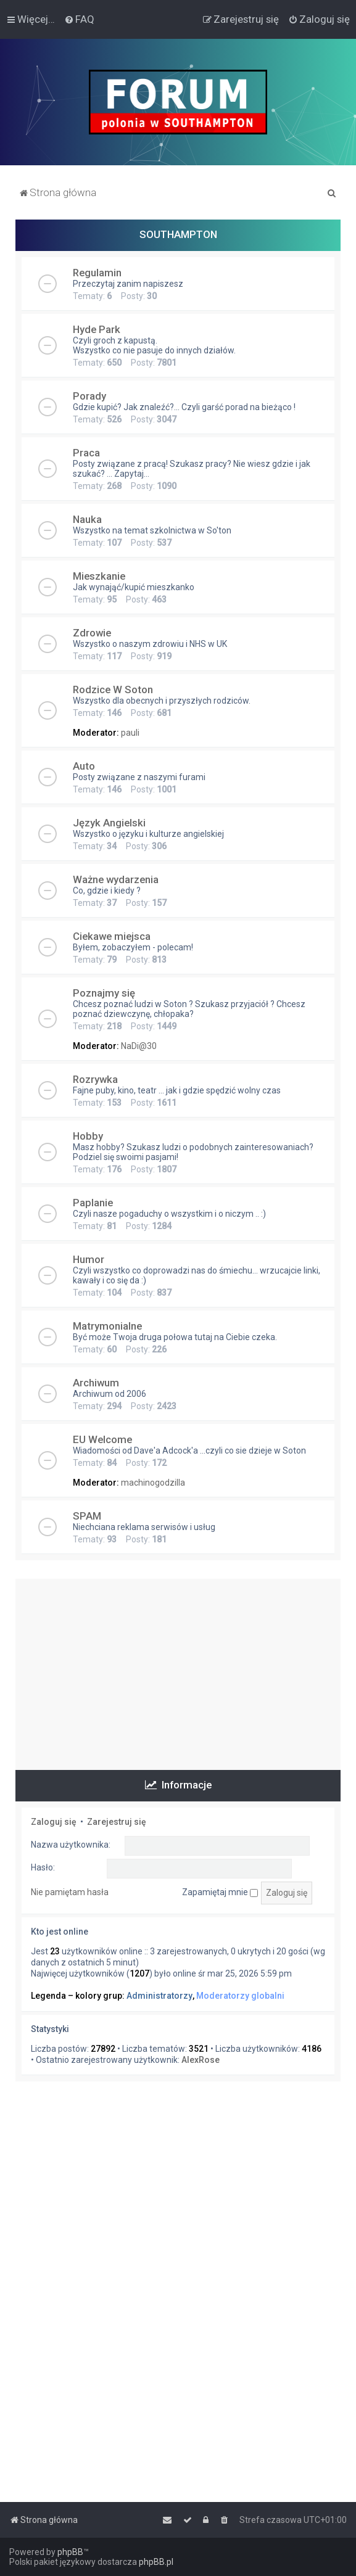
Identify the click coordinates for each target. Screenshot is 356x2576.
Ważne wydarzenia (116, 879)
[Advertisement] (178, 1665)
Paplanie (93, 1202)
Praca (86, 452)
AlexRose (200, 2060)
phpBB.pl (156, 2562)
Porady (89, 396)
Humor (88, 1259)
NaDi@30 (139, 1046)
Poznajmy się (104, 993)
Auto (84, 766)
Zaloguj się (54, 1822)
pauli (130, 733)
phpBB (70, 2552)
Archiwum (96, 1382)
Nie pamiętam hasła (70, 1892)
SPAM (87, 1516)
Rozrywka (95, 1079)
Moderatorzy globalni (240, 1996)
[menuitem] (79, 19)
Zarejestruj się (116, 1822)
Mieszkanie (99, 576)
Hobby (88, 1136)
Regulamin (97, 272)
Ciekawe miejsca (112, 936)
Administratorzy (159, 1996)
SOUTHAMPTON (178, 234)
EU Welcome (102, 1439)
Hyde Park (96, 329)
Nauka (87, 519)
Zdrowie (92, 633)
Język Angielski (109, 823)
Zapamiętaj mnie (220, 1892)
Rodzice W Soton (113, 689)
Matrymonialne (107, 1326)
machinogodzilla (153, 1483)
